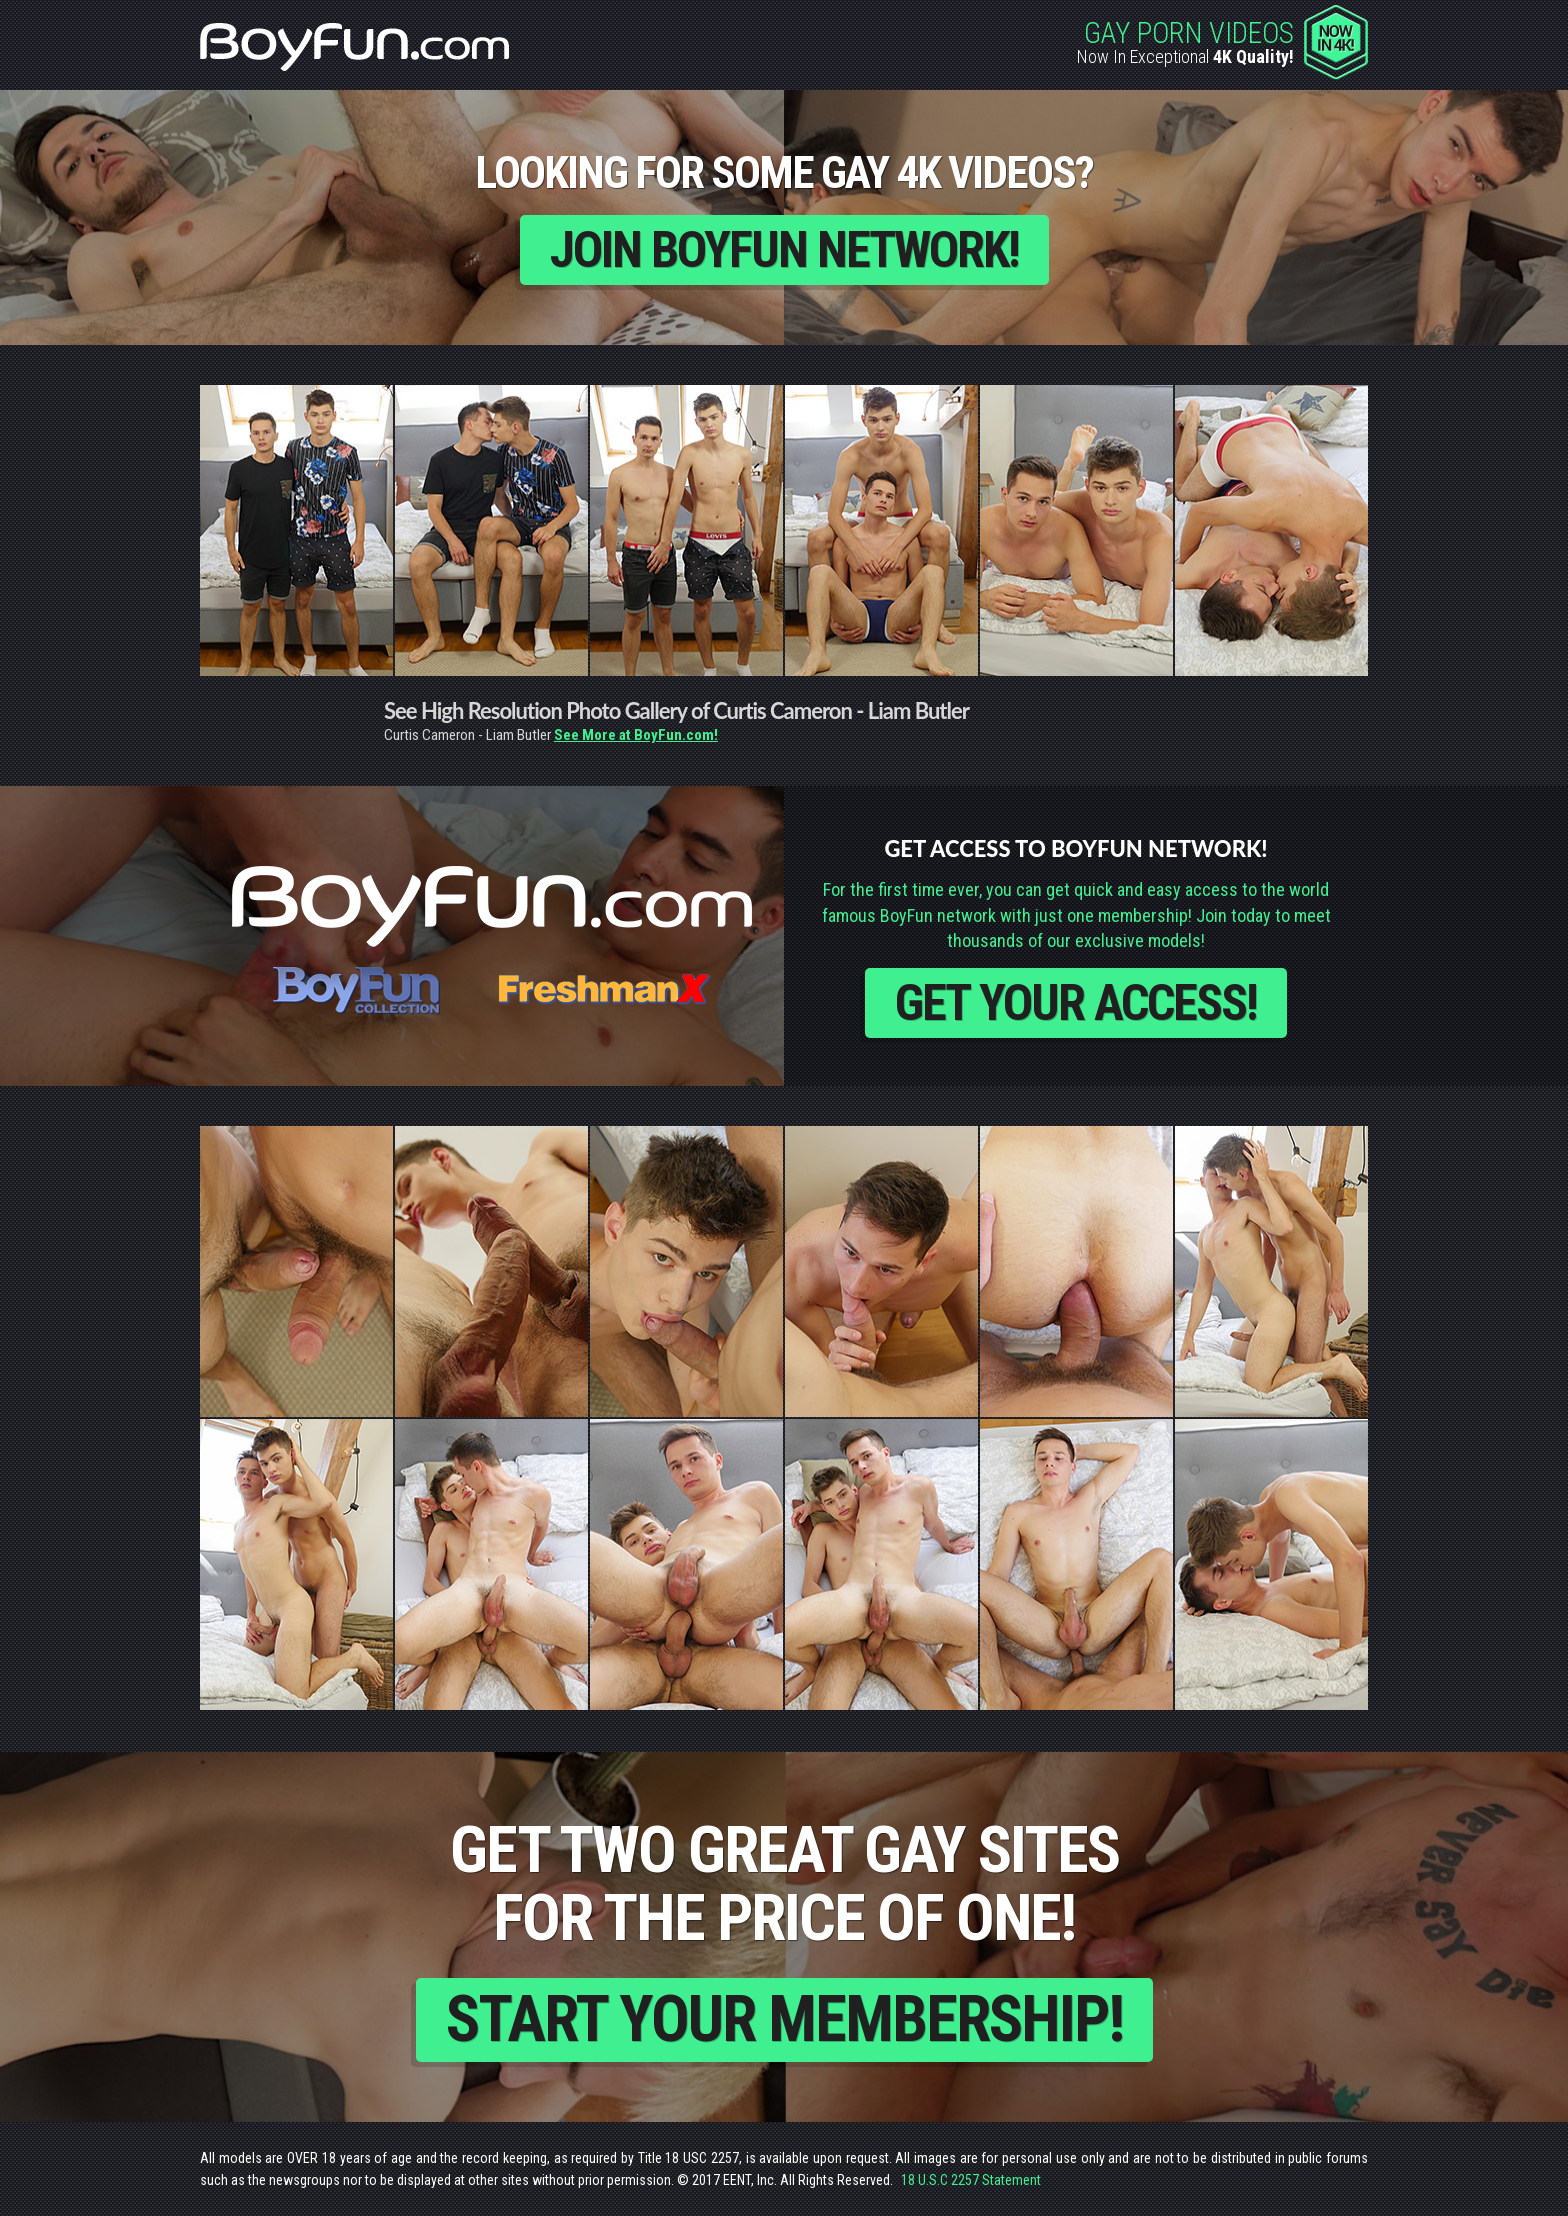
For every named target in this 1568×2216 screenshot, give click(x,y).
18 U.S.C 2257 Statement (971, 2180)
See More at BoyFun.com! (636, 735)
